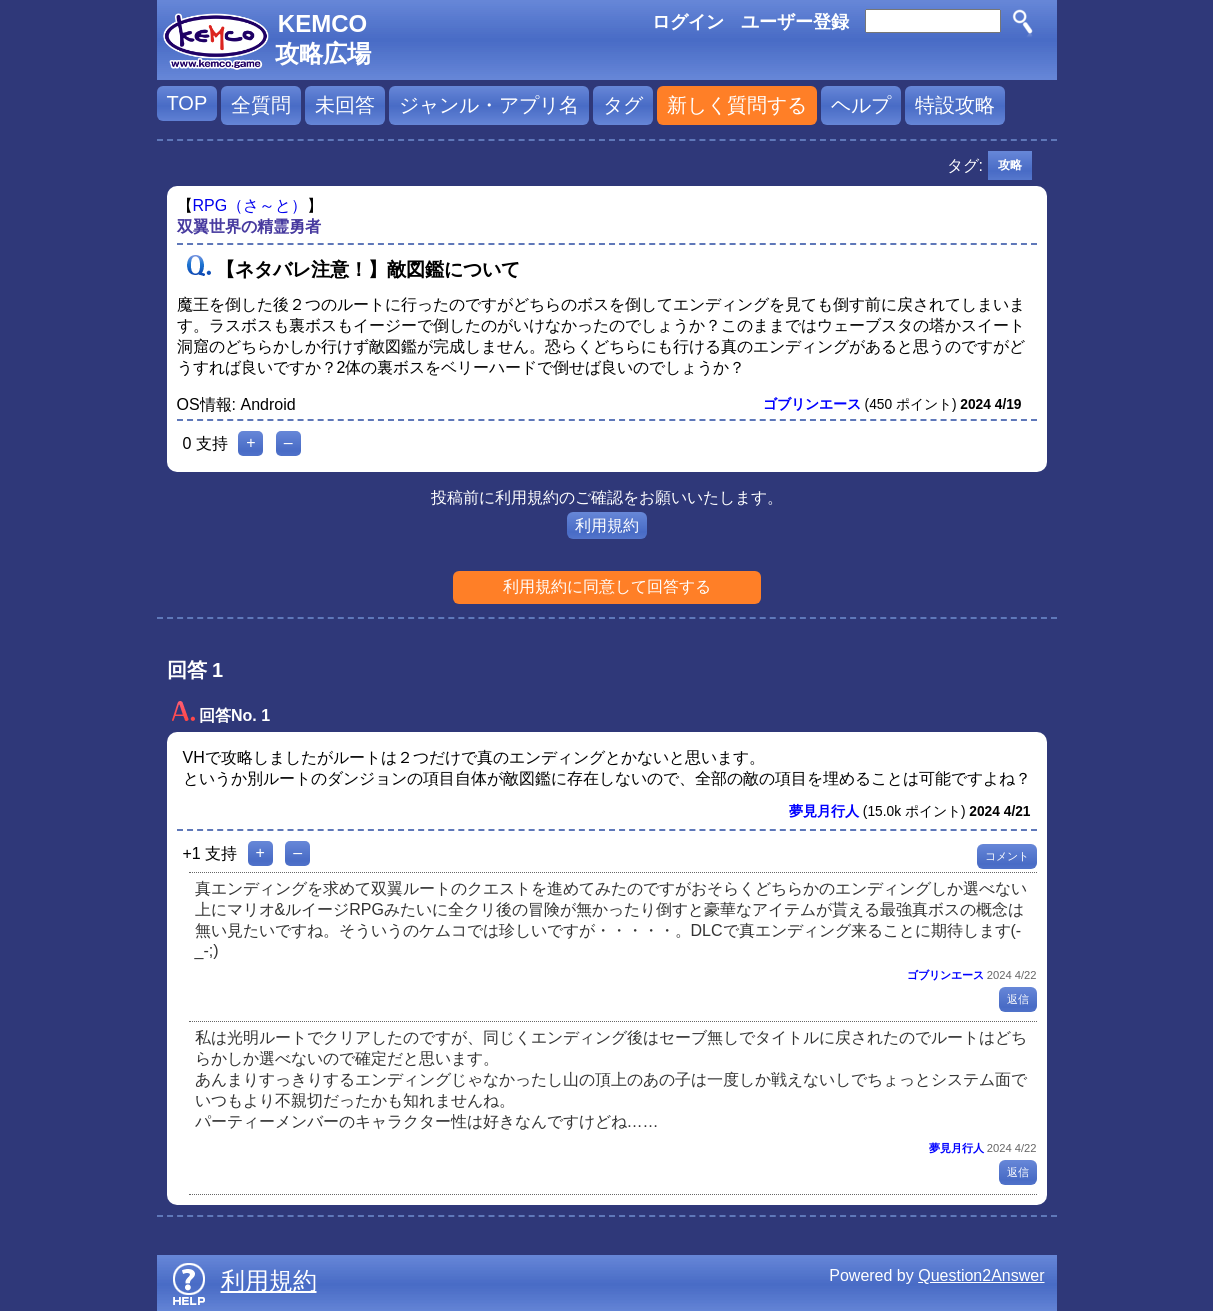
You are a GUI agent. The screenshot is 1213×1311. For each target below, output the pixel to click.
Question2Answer (981, 1275)
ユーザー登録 (795, 22)
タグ (623, 105)
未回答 (345, 105)
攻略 (1010, 165)
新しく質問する (737, 105)
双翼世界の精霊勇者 (249, 226)
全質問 (261, 105)
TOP (187, 103)
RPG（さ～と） (250, 205)
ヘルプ (861, 105)
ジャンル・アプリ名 (489, 105)
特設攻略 (955, 105)
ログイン (688, 22)
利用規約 (607, 525)
